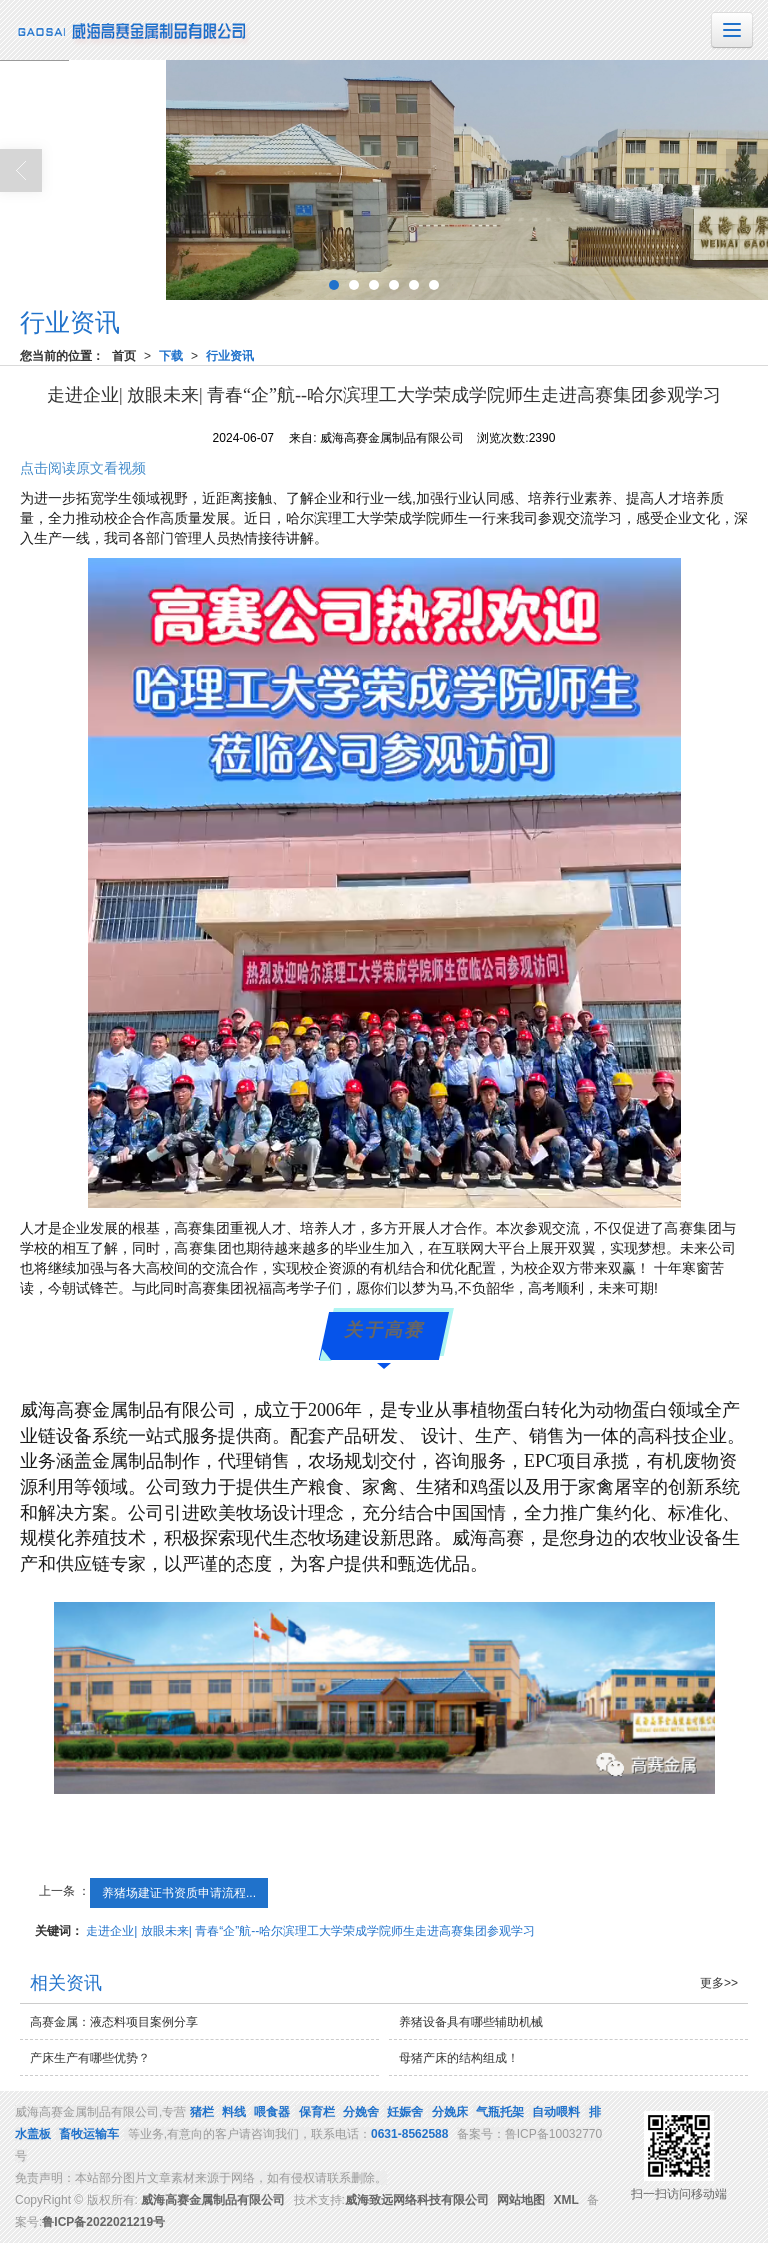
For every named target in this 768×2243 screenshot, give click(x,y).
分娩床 (450, 2112)
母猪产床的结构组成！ (459, 2058)
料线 (234, 2112)
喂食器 (272, 2112)
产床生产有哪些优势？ (90, 2058)
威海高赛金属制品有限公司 (213, 2200)
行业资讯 (230, 356)
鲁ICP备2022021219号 (103, 2222)
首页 (124, 356)
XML (566, 2200)
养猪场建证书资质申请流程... (179, 1893)
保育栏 (317, 2112)
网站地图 (521, 2200)
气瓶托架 (500, 2112)
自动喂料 (556, 2112)
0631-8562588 (409, 2134)
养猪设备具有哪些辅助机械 (471, 2022)
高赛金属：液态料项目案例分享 (114, 2022)
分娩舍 (361, 2112)
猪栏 (202, 2112)
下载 (171, 356)
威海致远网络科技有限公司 (417, 2200)
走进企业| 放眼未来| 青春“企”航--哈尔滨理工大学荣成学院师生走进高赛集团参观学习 (310, 1931)
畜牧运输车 (89, 2134)
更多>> (719, 1983)
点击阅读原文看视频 (83, 468)
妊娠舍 (405, 2112)
